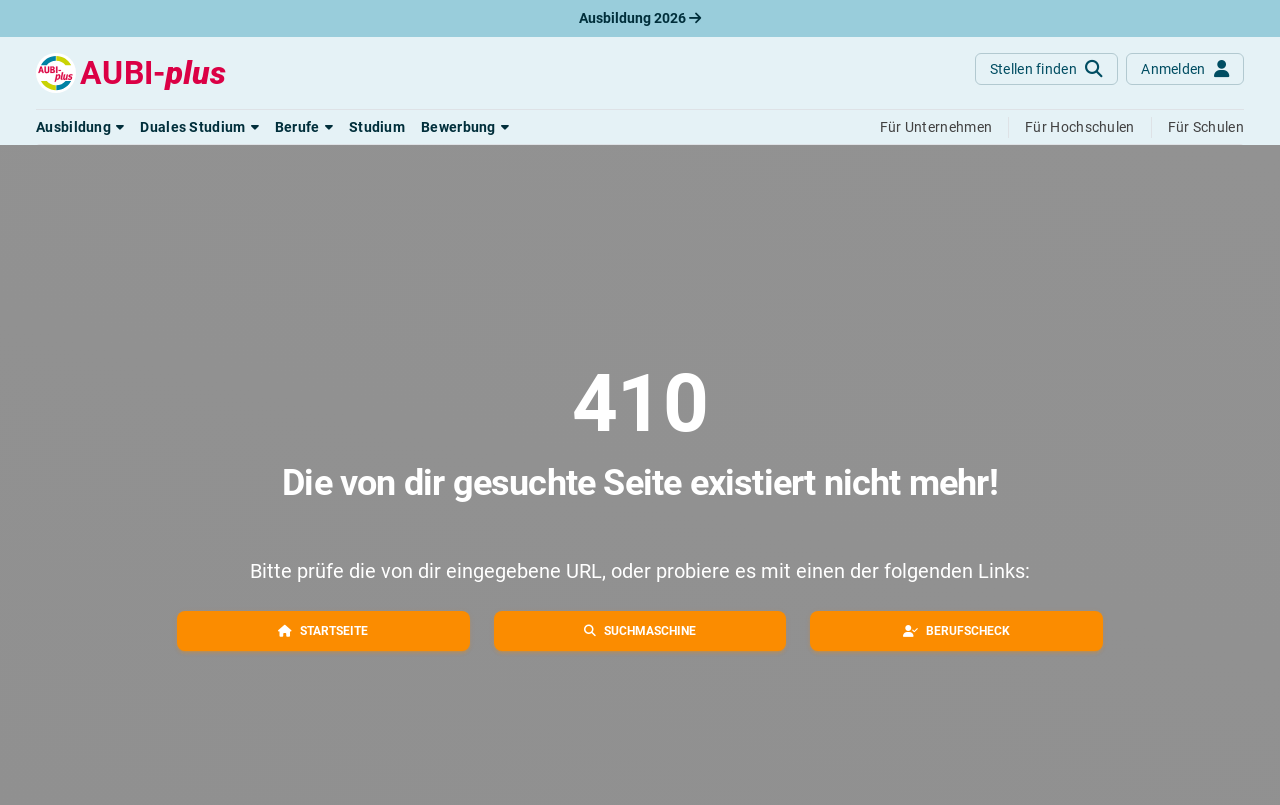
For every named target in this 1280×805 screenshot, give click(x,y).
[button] (80, 127)
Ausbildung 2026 (640, 18)
